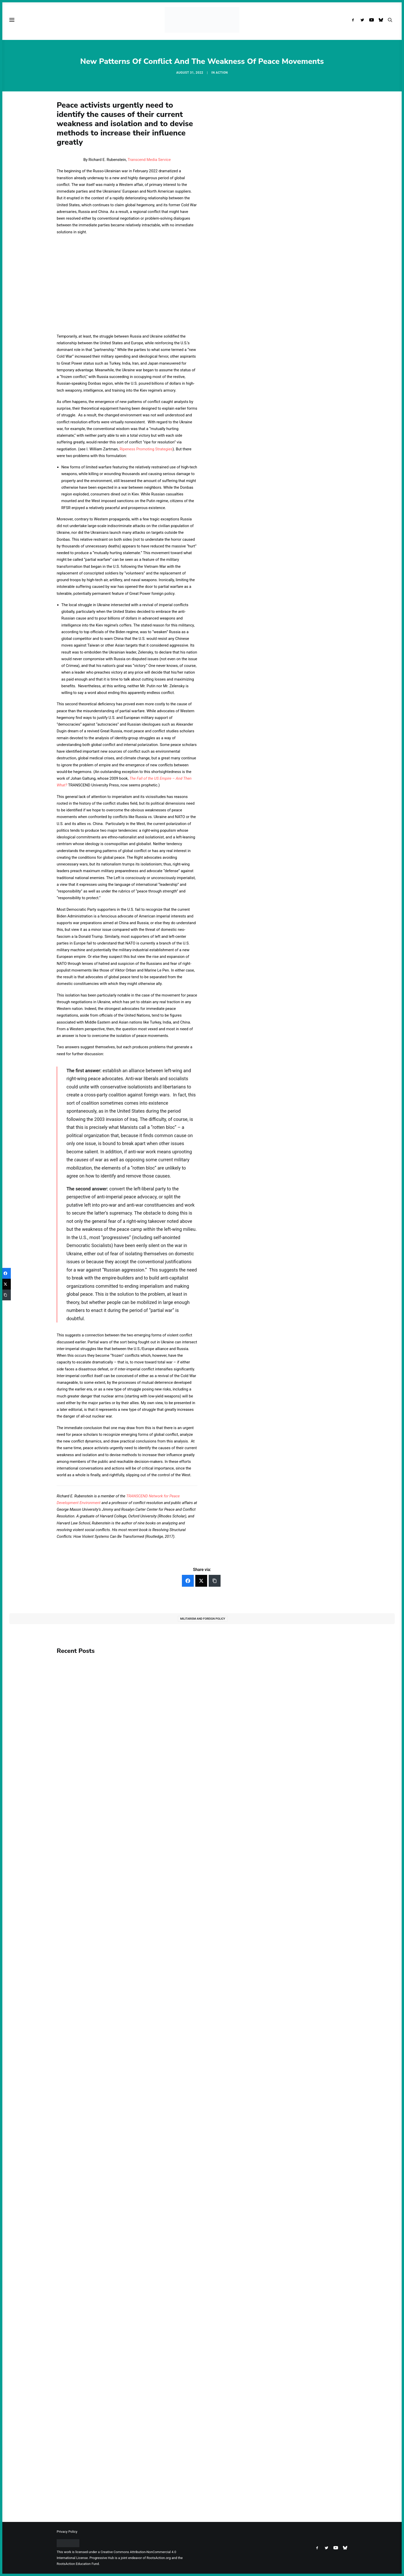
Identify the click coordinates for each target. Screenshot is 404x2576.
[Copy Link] (215, 1581)
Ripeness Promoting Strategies (146, 449)
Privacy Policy (67, 2532)
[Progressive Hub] (202, 20)
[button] (354, 20)
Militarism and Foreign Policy (202, 1618)
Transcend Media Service (149, 159)
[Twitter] (201, 1581)
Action (222, 72)
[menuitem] (354, 20)
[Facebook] (188, 1581)
